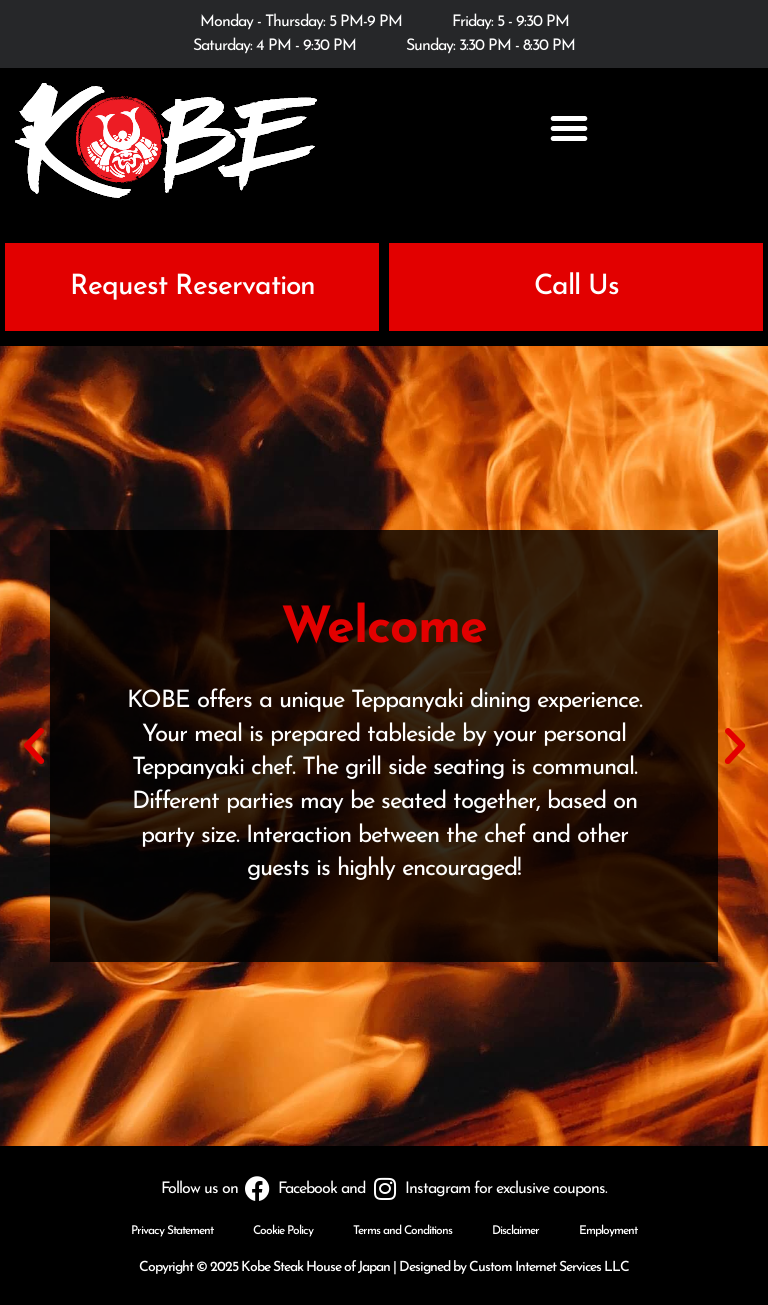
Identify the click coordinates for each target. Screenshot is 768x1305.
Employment (608, 1231)
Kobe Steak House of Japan (315, 1267)
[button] (569, 128)
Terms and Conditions (402, 1231)
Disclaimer (515, 1231)
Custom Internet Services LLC (549, 1267)
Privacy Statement (172, 1231)
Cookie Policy (283, 1231)
